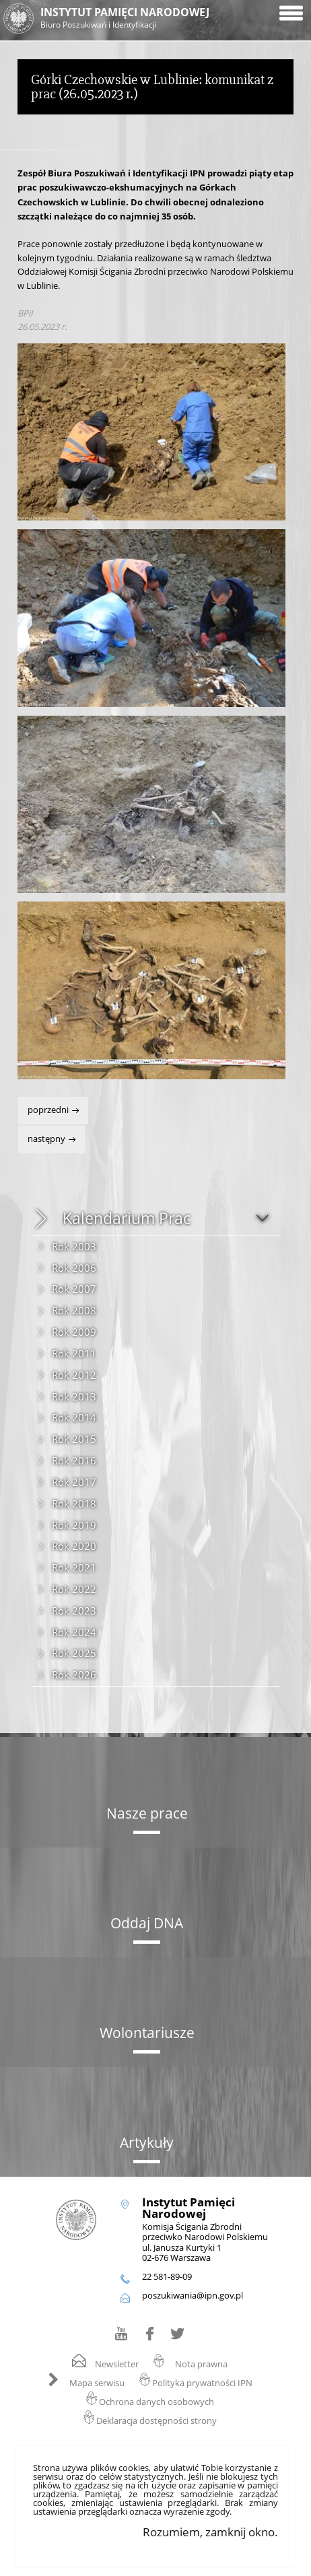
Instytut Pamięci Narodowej (146, 18)
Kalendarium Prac (127, 1218)
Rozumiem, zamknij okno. (210, 2532)
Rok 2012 (74, 1375)
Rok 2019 (74, 1525)
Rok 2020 (74, 1546)
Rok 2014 (74, 1417)
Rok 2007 (74, 1288)
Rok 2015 (74, 1439)
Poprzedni (44, 1106)
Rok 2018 (74, 1503)
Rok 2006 (74, 1268)
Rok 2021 (74, 1567)
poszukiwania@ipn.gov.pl (192, 2295)
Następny (42, 1135)
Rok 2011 (74, 1353)
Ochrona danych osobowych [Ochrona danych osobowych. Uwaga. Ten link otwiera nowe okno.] (156, 2402)
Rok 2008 (74, 1310)
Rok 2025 (74, 1653)
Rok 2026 (74, 1674)
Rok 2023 (74, 1610)
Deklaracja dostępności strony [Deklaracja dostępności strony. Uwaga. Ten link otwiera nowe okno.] (156, 2421)
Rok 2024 (74, 1632)
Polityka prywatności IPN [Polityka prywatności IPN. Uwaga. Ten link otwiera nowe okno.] (202, 2383)
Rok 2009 (74, 1331)
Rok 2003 (74, 1246)
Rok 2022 (74, 1589)
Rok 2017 (74, 1482)
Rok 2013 (74, 1396)
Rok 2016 (74, 1460)
